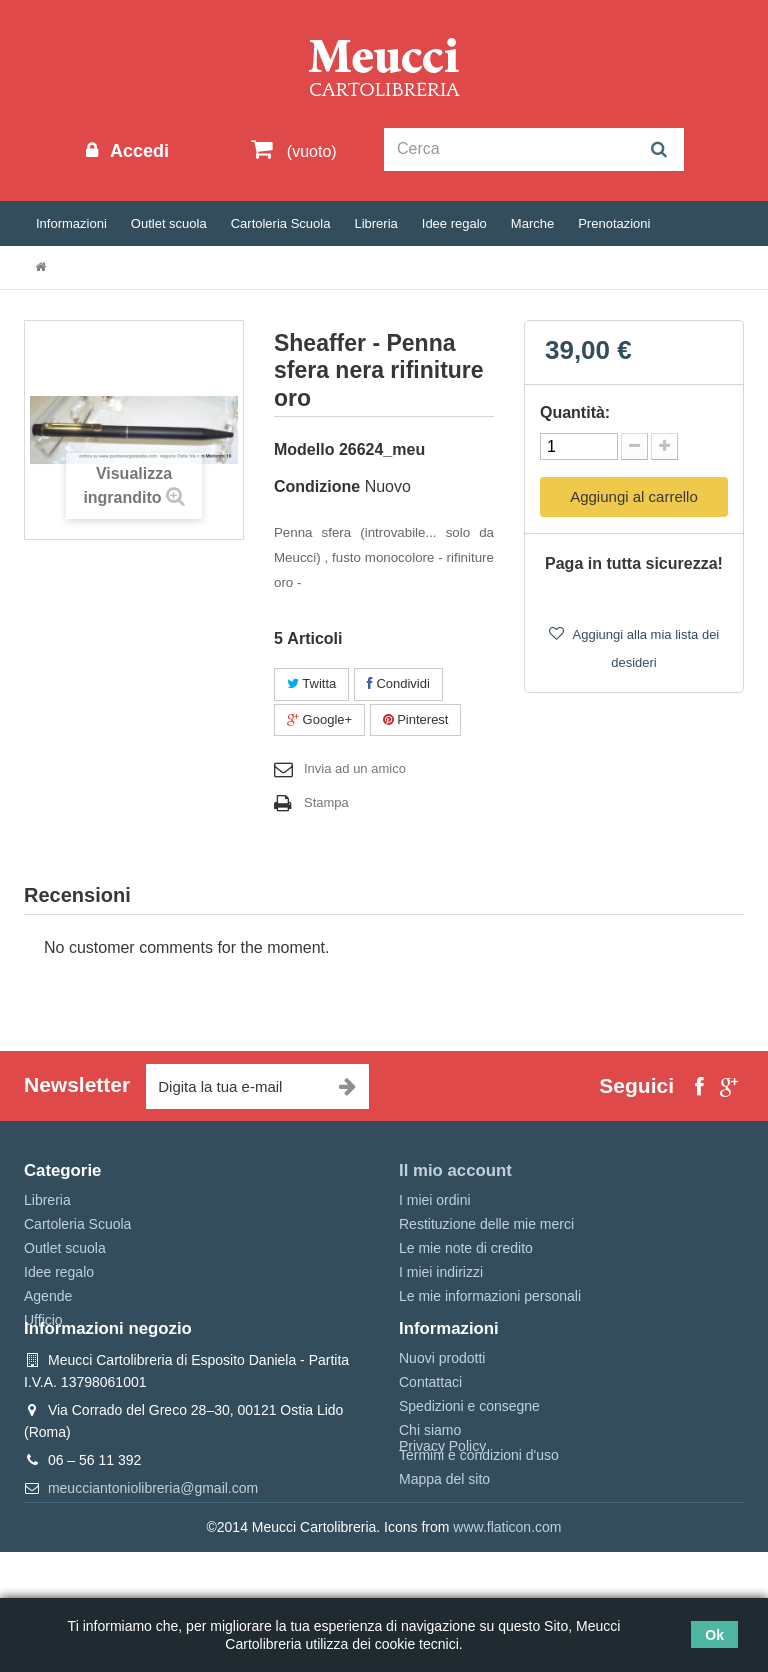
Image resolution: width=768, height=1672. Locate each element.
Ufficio (43, 1320)
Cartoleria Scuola (281, 223)
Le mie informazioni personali (490, 1296)
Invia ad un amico (355, 768)
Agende (48, 1296)
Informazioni (71, 223)
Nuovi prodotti (442, 1418)
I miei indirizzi (441, 1272)
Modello (304, 449)
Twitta (311, 683)
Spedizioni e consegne (469, 1466)
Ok (714, 1635)
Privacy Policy (442, 1566)
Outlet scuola (169, 223)
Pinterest (416, 719)
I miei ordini (435, 1200)
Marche (532, 223)
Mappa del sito (444, 1539)
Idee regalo (454, 223)
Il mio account (455, 1170)
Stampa (326, 802)
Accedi (137, 151)
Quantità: (575, 412)
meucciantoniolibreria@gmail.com (153, 1548)
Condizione (317, 486)
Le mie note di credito (466, 1248)
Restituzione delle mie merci (486, 1224)
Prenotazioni (614, 223)
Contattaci (430, 1442)
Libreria (375, 223)
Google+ (319, 719)
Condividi (398, 683)
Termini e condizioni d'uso (479, 1515)
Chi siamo (430, 1491)
